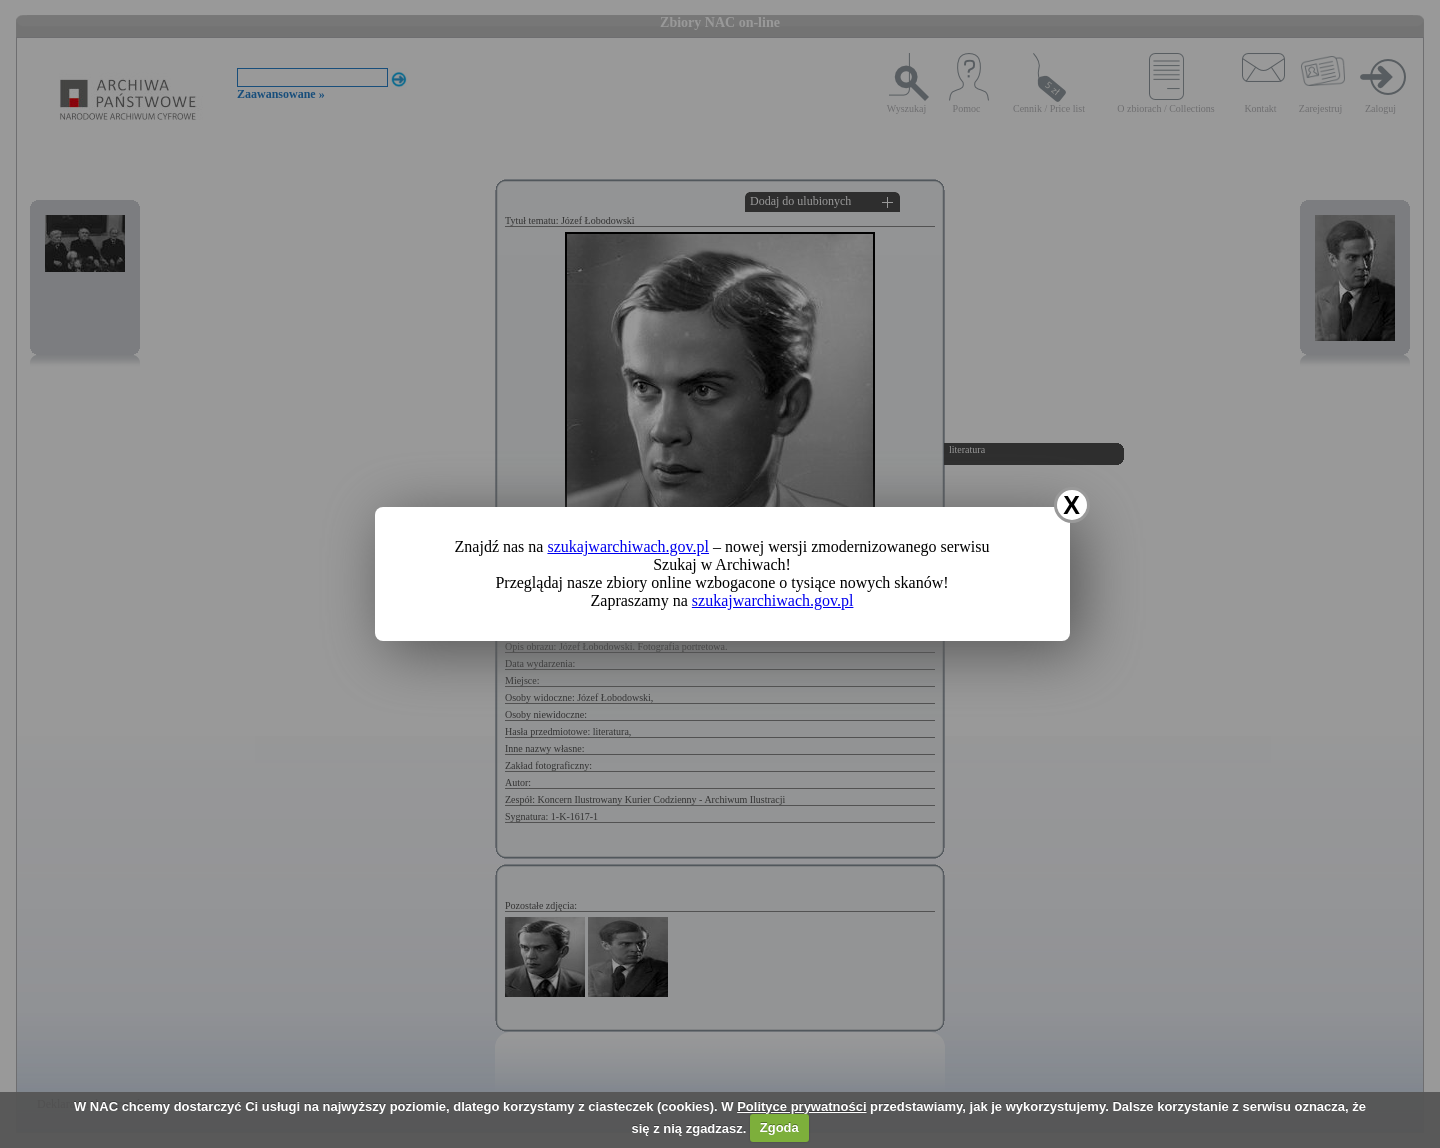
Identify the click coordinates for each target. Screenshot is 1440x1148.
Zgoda (779, 1127)
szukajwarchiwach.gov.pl (628, 546)
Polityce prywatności (801, 1106)
